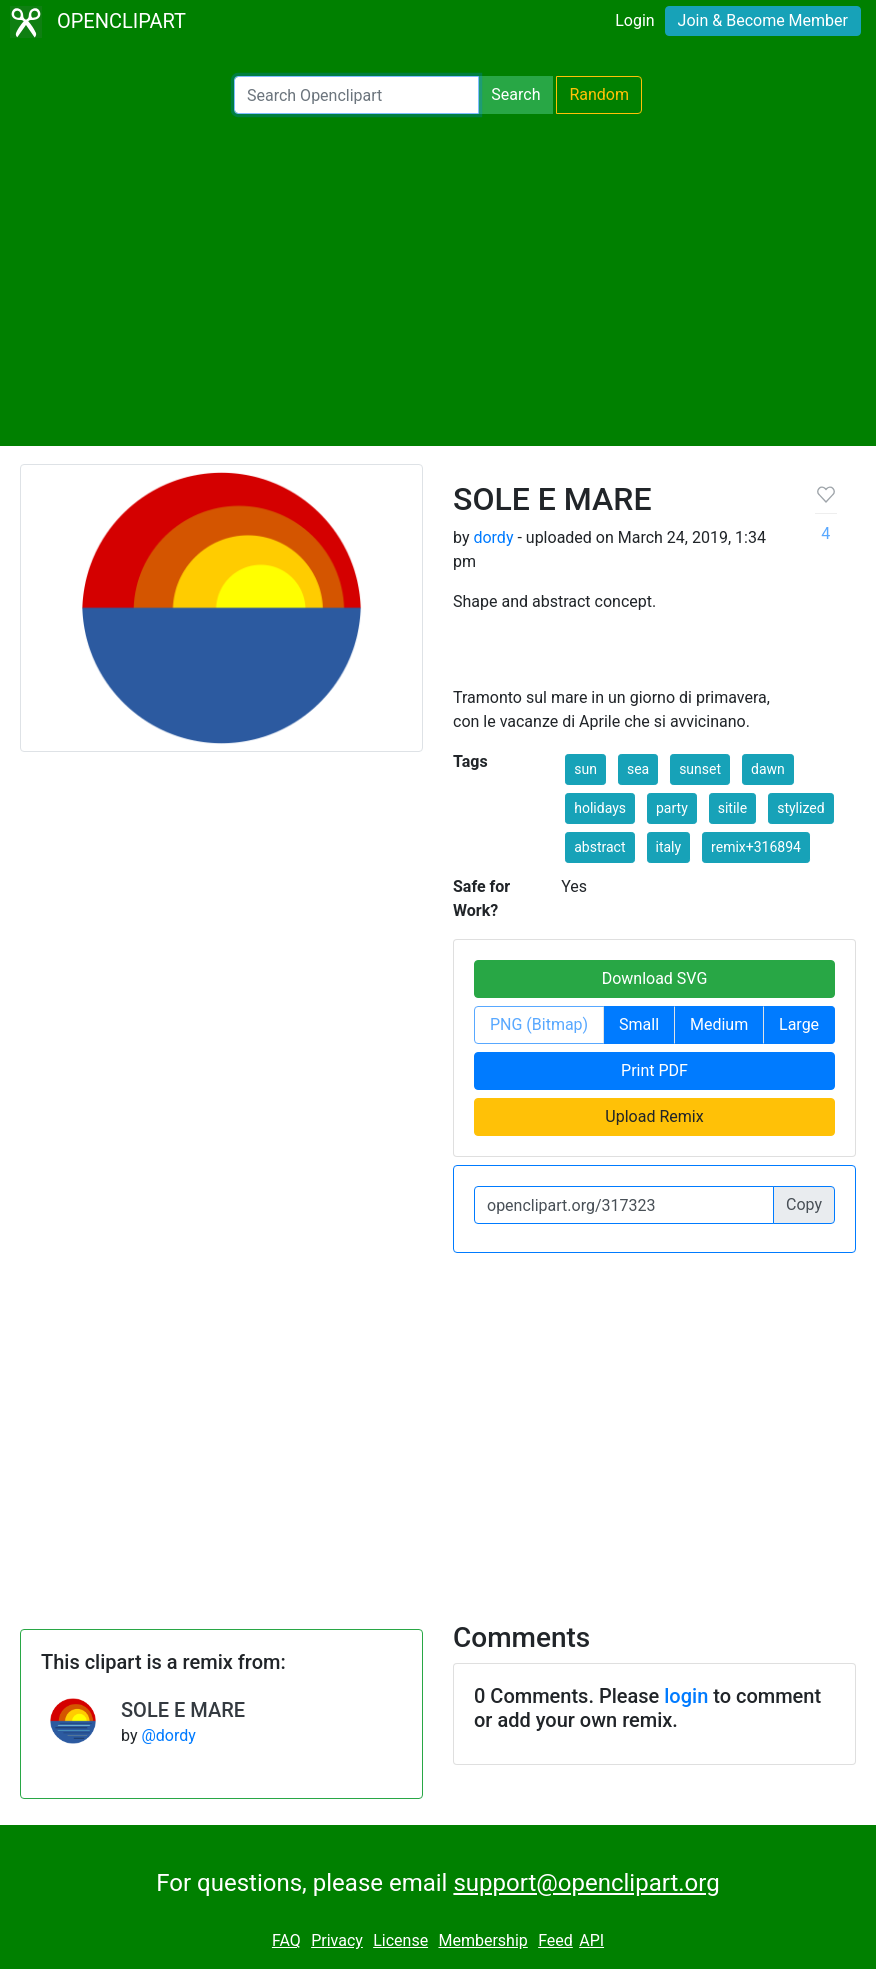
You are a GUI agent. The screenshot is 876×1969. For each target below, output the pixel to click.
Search (515, 94)
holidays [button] (600, 808)
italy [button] (669, 847)
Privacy (337, 1940)
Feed (555, 1940)
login (686, 1696)
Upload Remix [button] (654, 1116)
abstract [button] (599, 847)
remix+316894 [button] (756, 847)
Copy (804, 1204)
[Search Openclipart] (356, 95)
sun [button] (585, 769)
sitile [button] (732, 808)
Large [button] (799, 1024)
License (400, 1940)
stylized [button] (800, 808)
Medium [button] (719, 1024)
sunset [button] (700, 769)
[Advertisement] (438, 280)
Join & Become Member (763, 20)
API (591, 1940)
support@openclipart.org (586, 1883)
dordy (493, 537)
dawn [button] (768, 769)
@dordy (168, 1735)
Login (634, 20)
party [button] (672, 808)
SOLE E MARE (183, 1710)
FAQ (286, 1940)
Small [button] (639, 1024)
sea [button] (638, 769)
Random (599, 94)
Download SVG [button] (655, 978)
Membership (482, 1940)
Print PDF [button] (654, 1070)
